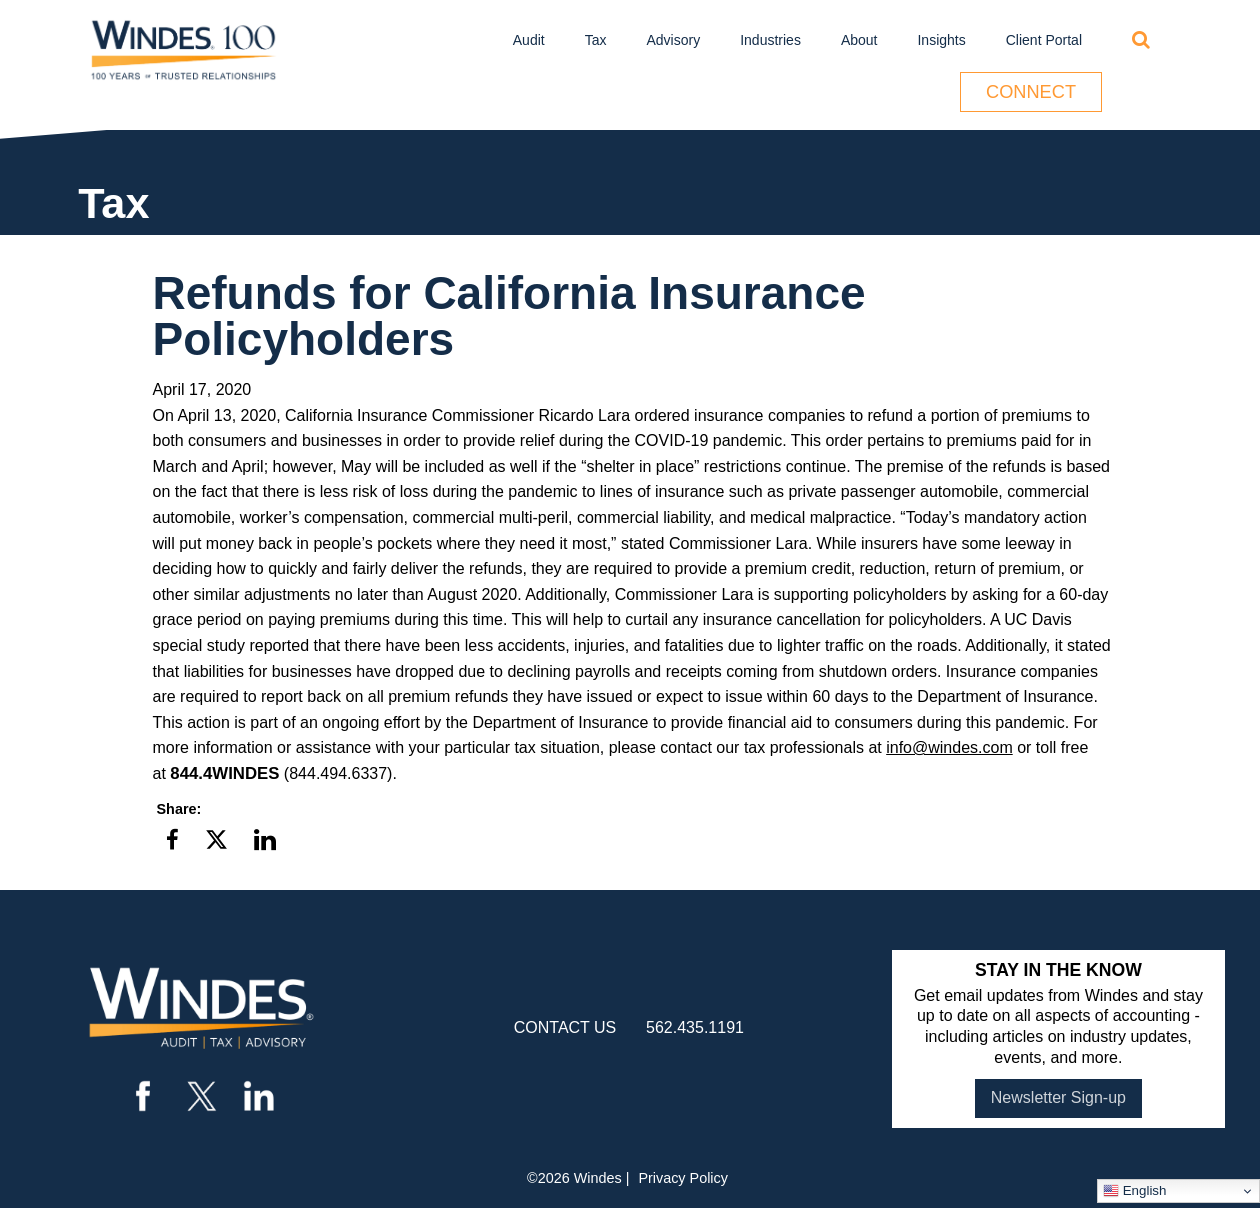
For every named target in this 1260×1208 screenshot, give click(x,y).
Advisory (674, 40)
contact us (565, 1027)
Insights (941, 40)
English (1134, 1191)
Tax (596, 40)
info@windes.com (949, 747)
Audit (529, 40)
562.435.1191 (695, 1027)
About (859, 40)
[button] (172, 841)
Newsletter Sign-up (1058, 1097)
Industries (770, 40)
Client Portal (1044, 40)
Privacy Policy (683, 1178)
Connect (1031, 92)
